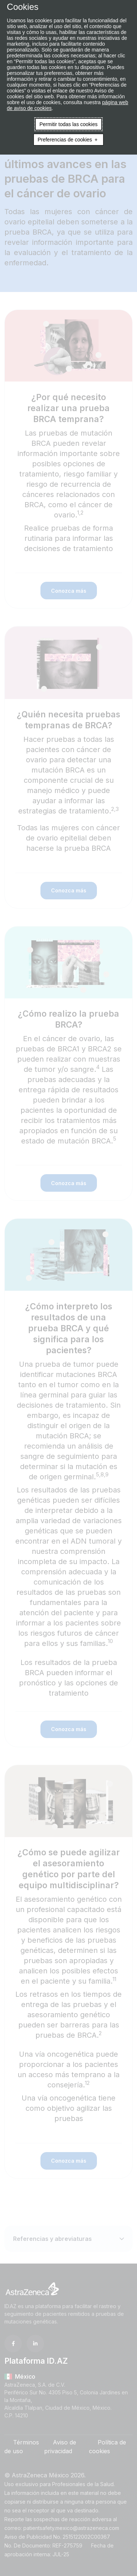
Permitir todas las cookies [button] (68, 124)
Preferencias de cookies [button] (65, 140)
